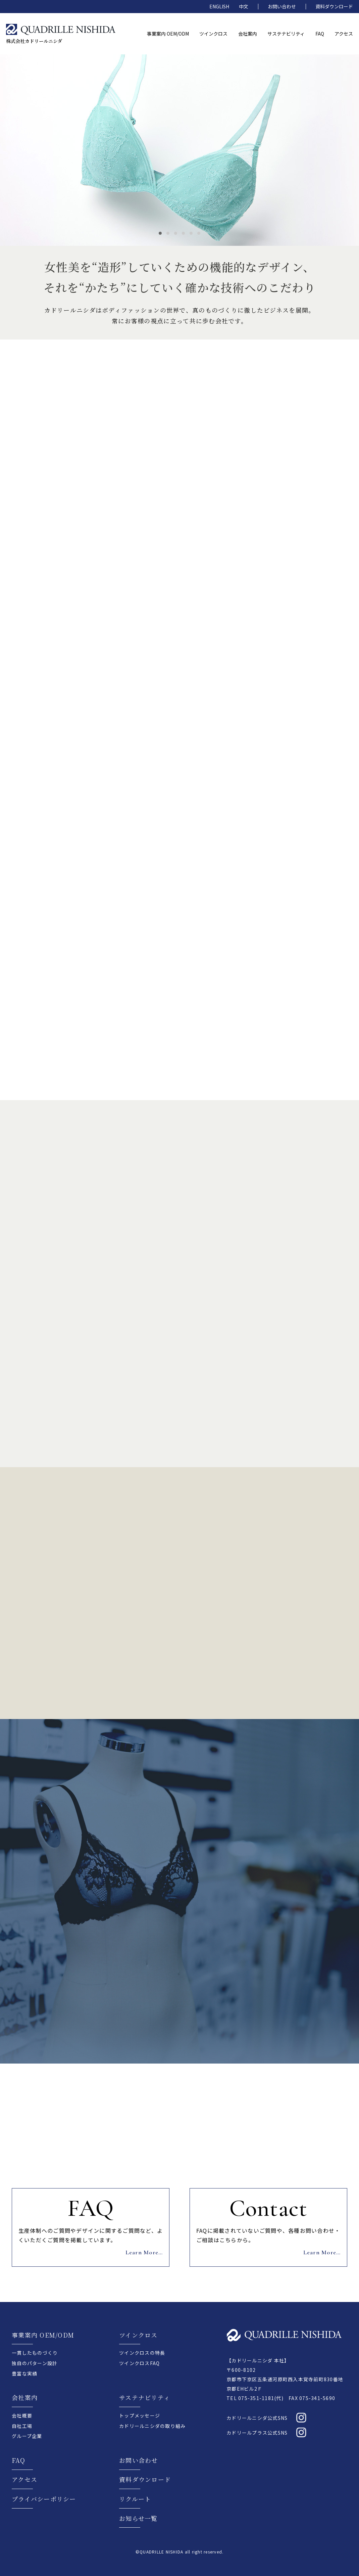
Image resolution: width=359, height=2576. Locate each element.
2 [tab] (167, 233)
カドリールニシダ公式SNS (257, 2417)
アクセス (24, 2479)
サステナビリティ (144, 2397)
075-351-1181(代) (261, 2398)
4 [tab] (183, 233)
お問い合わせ (282, 6)
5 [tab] (191, 233)
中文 (243, 6)
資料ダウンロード (334, 6)
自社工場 (22, 2426)
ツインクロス (138, 2335)
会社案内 (25, 2397)
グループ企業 (27, 2436)
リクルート (135, 2498)
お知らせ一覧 (138, 2518)
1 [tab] (160, 233)
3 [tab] (175, 233)
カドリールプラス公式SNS (257, 2432)
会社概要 (22, 2415)
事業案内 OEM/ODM (43, 2335)
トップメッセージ (139, 2415)
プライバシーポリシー (44, 2498)
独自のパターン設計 (34, 2363)
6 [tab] (198, 233)
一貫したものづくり (35, 2352)
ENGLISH (219, 6)
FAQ (18, 2460)
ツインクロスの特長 (142, 2352)
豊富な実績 (24, 2373)
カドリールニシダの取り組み (152, 2426)
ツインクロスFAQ (139, 2363)
